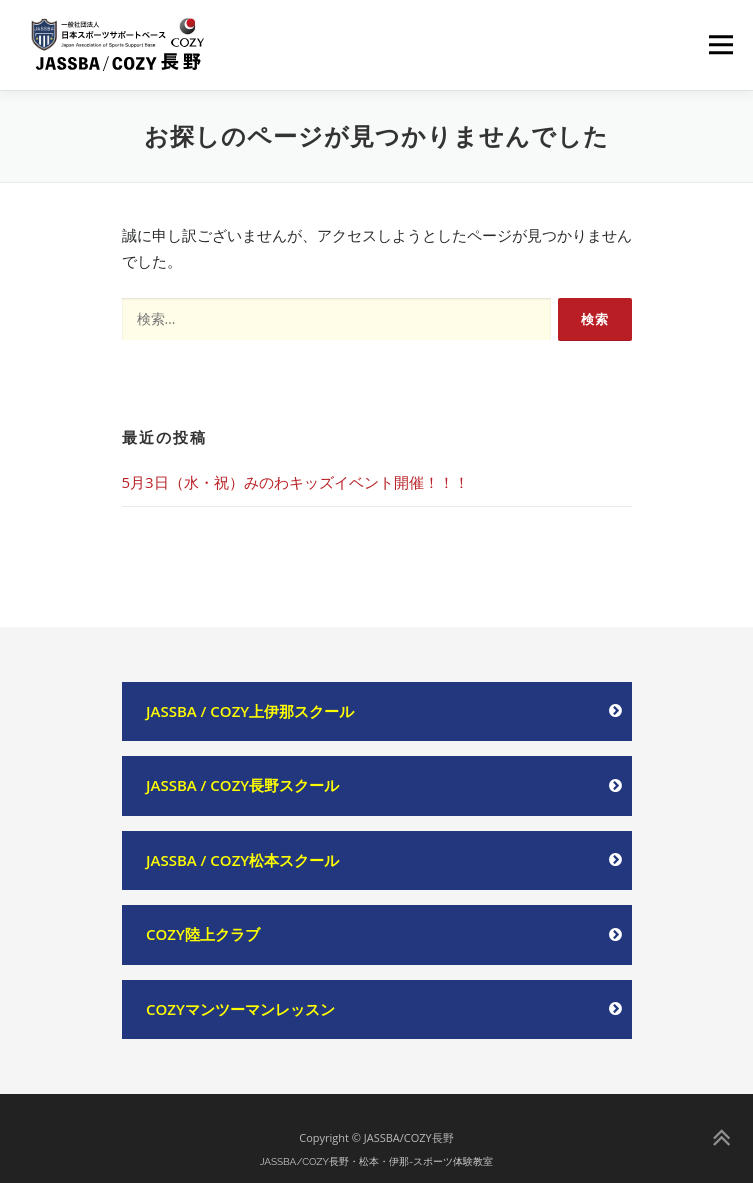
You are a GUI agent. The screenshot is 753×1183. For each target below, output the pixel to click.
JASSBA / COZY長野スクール (242, 785)
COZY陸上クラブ (203, 934)
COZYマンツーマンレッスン (240, 1009)
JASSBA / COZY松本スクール (242, 860)
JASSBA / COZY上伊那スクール (250, 711)
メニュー (720, 44)
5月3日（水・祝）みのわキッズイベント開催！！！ (295, 482)
